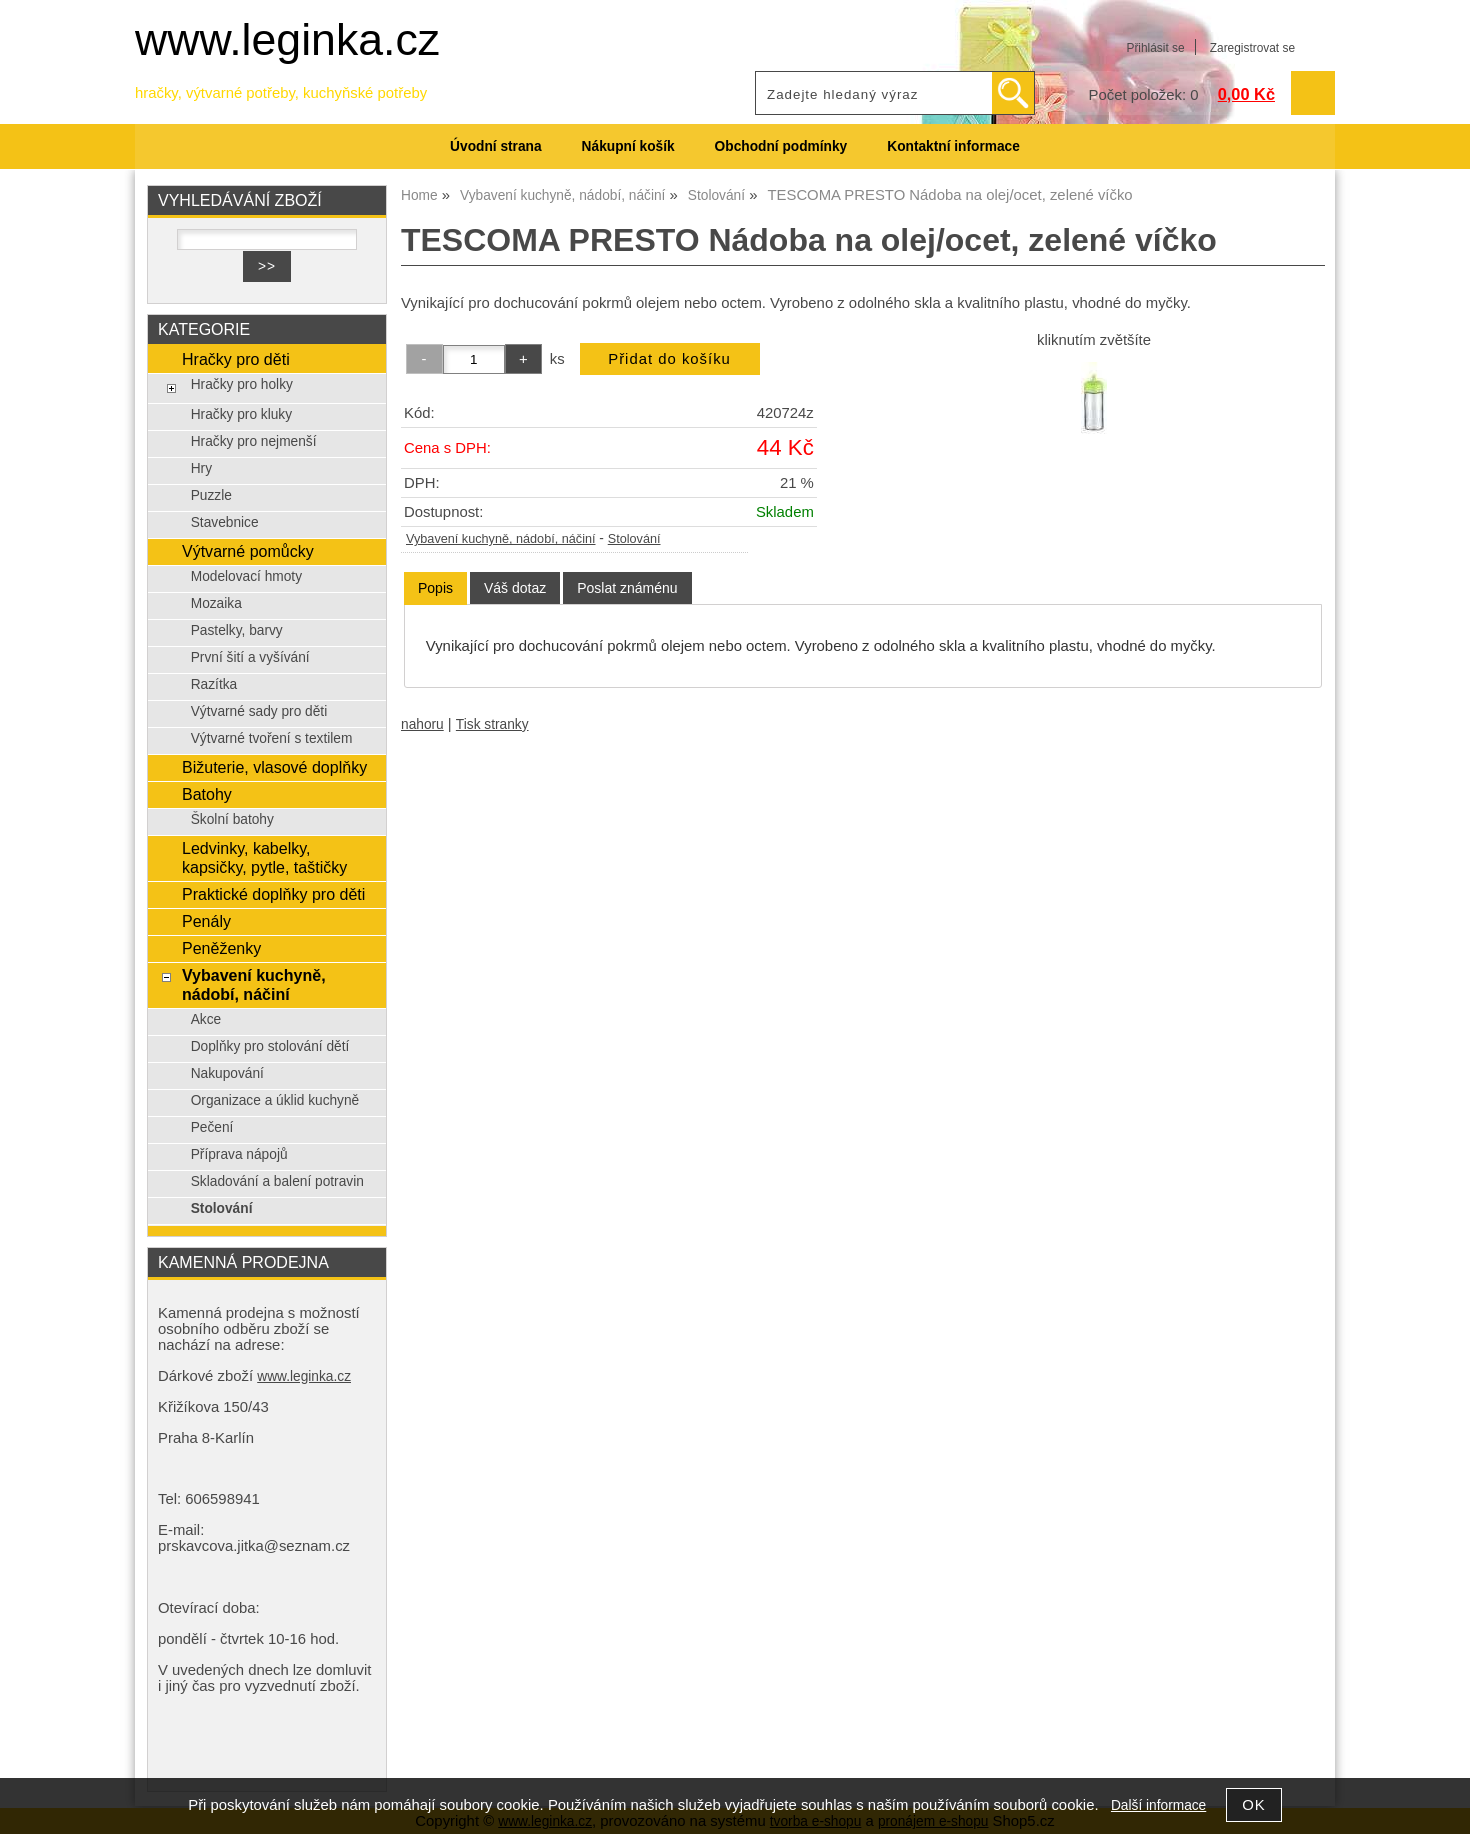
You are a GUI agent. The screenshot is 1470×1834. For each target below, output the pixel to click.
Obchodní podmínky (781, 146)
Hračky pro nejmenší (254, 441)
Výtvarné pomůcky (248, 551)
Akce (206, 1019)
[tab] (435, 588)
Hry (201, 468)
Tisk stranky (492, 724)
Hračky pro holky (242, 384)
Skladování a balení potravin (277, 1181)
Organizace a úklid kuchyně (275, 1100)
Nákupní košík (628, 146)
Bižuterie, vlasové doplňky (274, 767)
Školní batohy (232, 819)
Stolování (634, 539)
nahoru (422, 724)
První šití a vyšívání (250, 657)
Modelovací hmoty (246, 576)
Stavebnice (225, 522)
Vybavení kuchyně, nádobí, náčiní (501, 539)
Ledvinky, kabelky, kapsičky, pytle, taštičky (264, 857)
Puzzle (211, 495)
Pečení (212, 1127)
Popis (435, 588)
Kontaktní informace (953, 146)
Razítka (214, 684)
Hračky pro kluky (241, 414)
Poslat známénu (627, 588)
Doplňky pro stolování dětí (270, 1046)
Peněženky (221, 948)
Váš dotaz (515, 588)
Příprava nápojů (239, 1154)
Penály (206, 921)
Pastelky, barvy (237, 630)
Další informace (1158, 1805)
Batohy (207, 794)
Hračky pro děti (236, 359)
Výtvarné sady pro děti (259, 711)
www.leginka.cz (287, 39)
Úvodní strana (495, 146)
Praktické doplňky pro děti (273, 894)
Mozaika (216, 603)
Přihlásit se (1155, 48)
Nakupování (227, 1073)
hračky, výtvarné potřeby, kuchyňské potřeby (281, 93)
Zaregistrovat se (1252, 48)
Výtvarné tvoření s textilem (272, 738)
